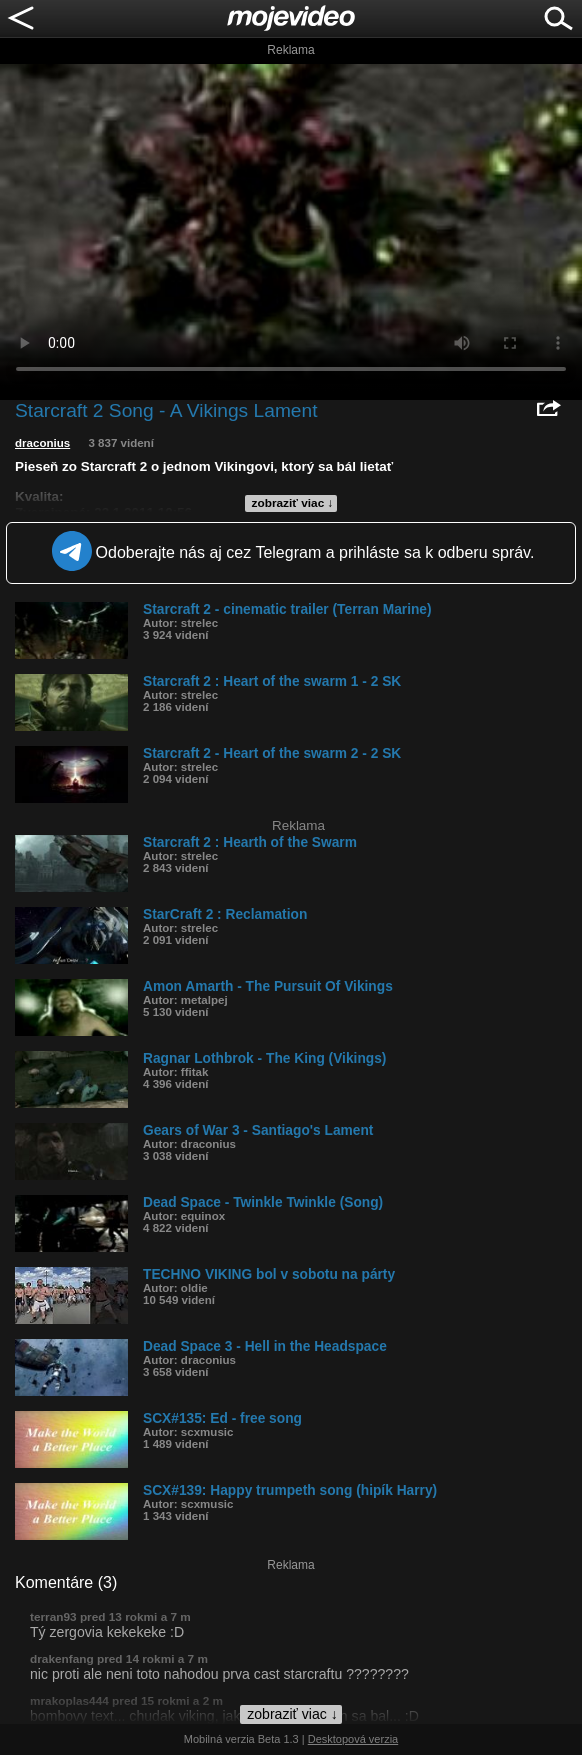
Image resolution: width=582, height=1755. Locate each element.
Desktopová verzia (353, 1739)
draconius (42, 443)
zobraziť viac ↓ (293, 503)
